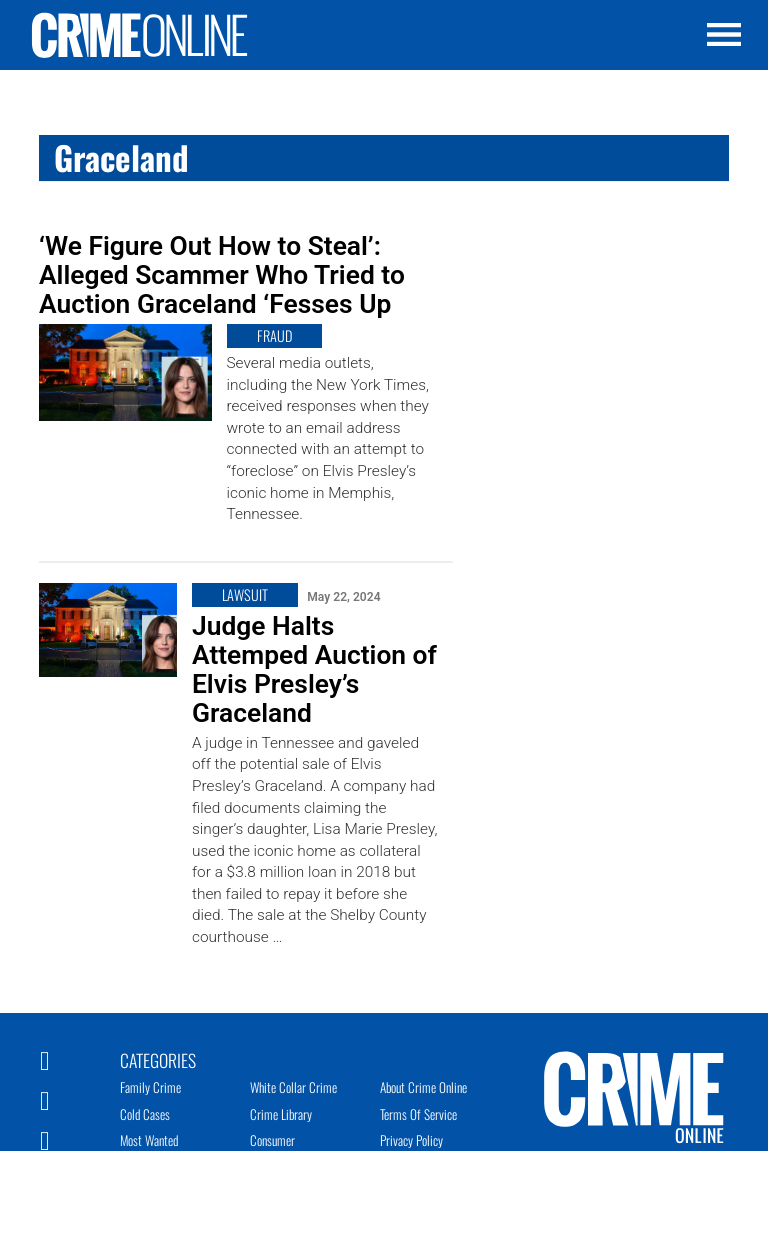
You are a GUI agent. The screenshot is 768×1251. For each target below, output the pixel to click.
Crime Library (281, 1114)
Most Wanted (149, 1140)
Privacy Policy (411, 1140)
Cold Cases (145, 1114)
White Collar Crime (293, 1087)
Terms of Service (418, 1114)
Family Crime (150, 1087)
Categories (158, 1059)
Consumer (272, 1140)
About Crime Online (423, 1087)
